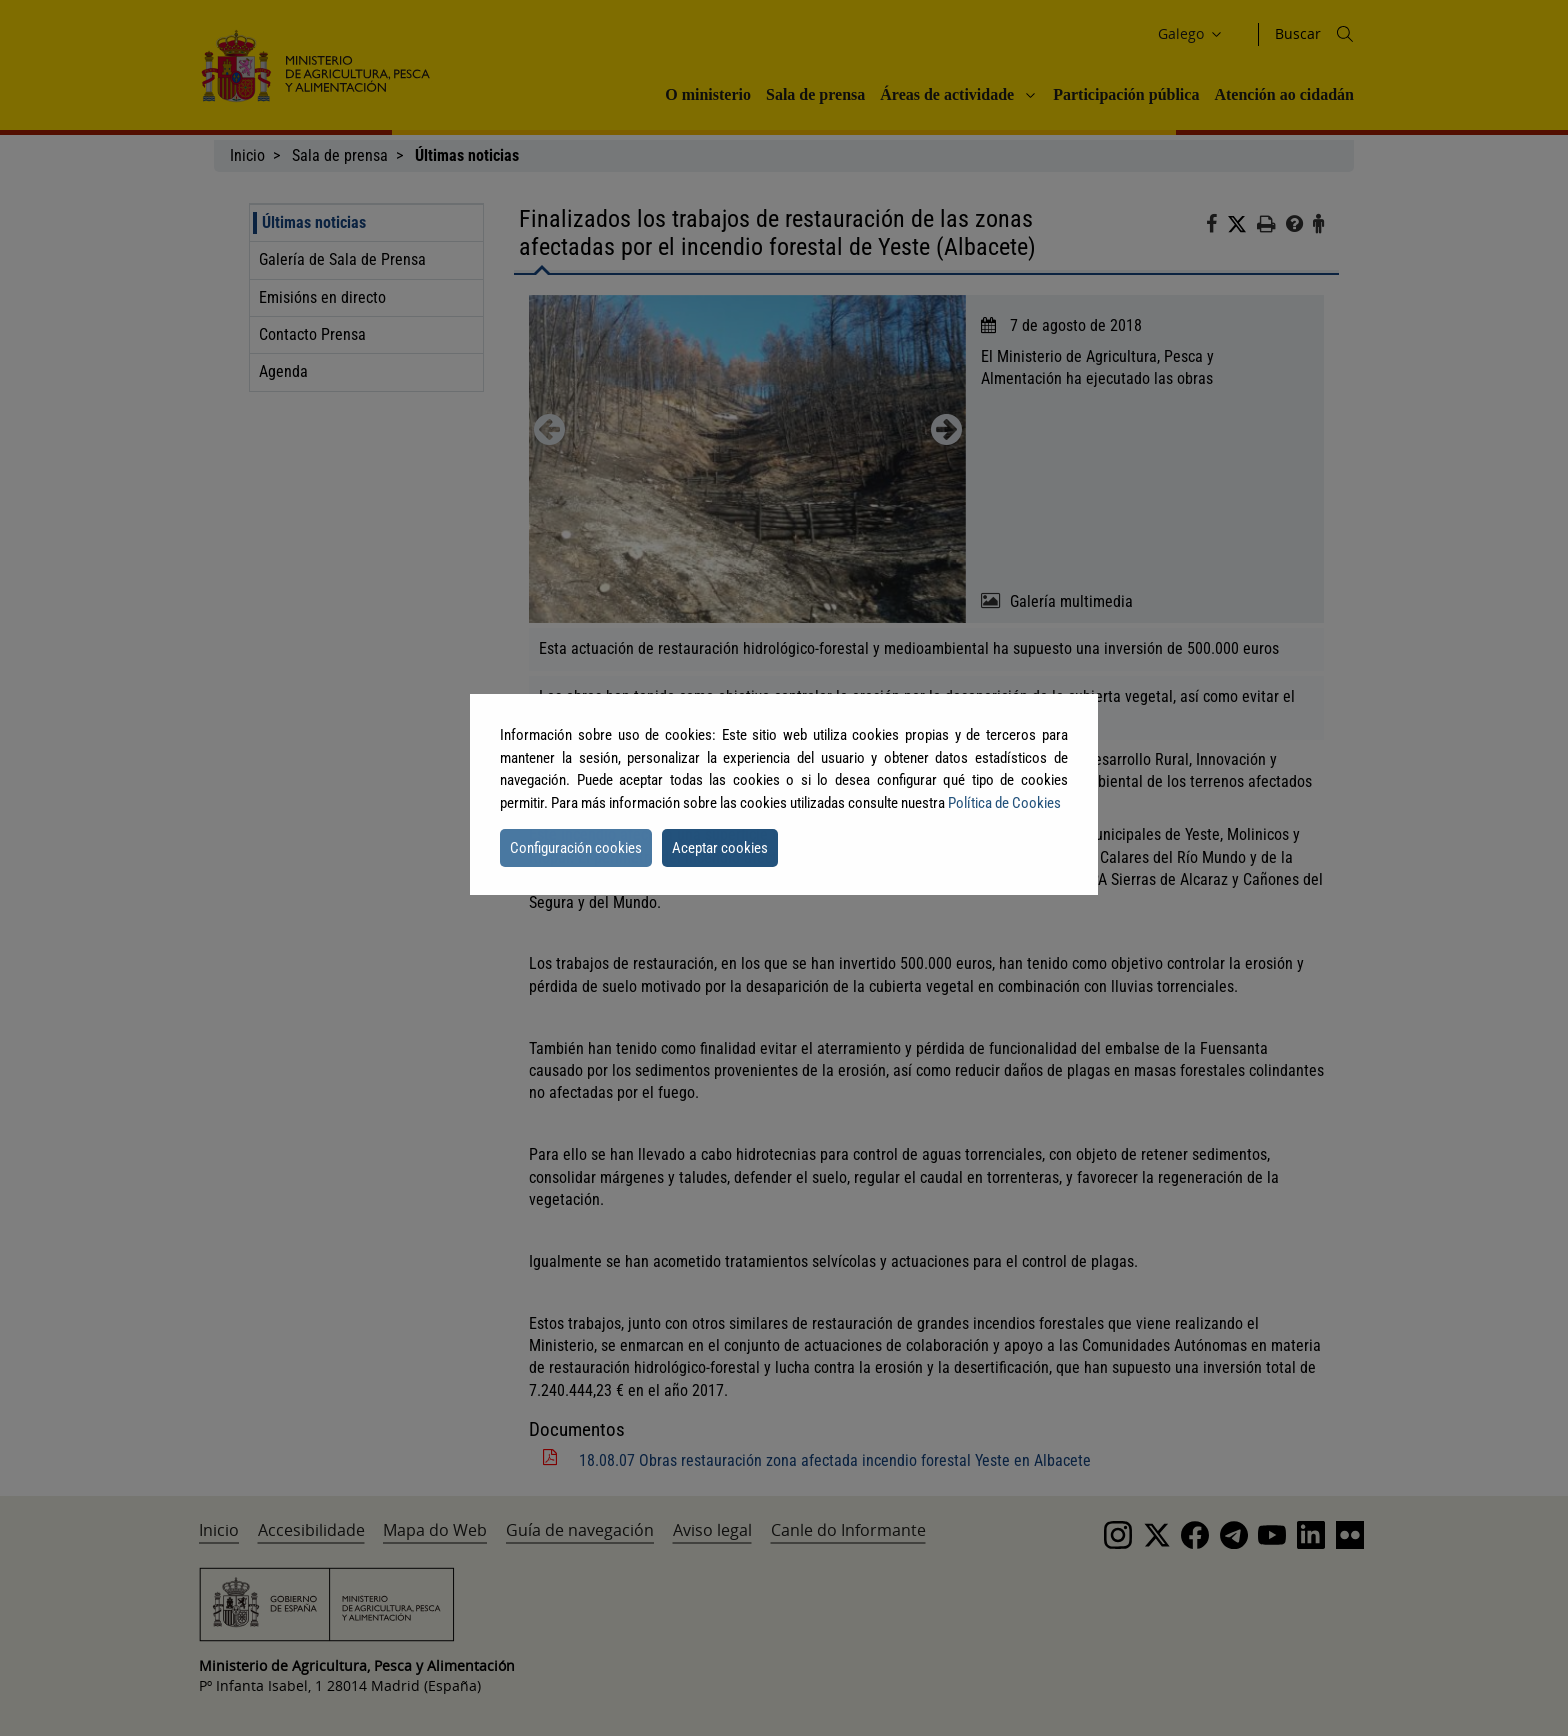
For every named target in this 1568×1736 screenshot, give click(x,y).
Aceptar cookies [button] (720, 848)
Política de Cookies (1004, 803)
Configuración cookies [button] (576, 848)
